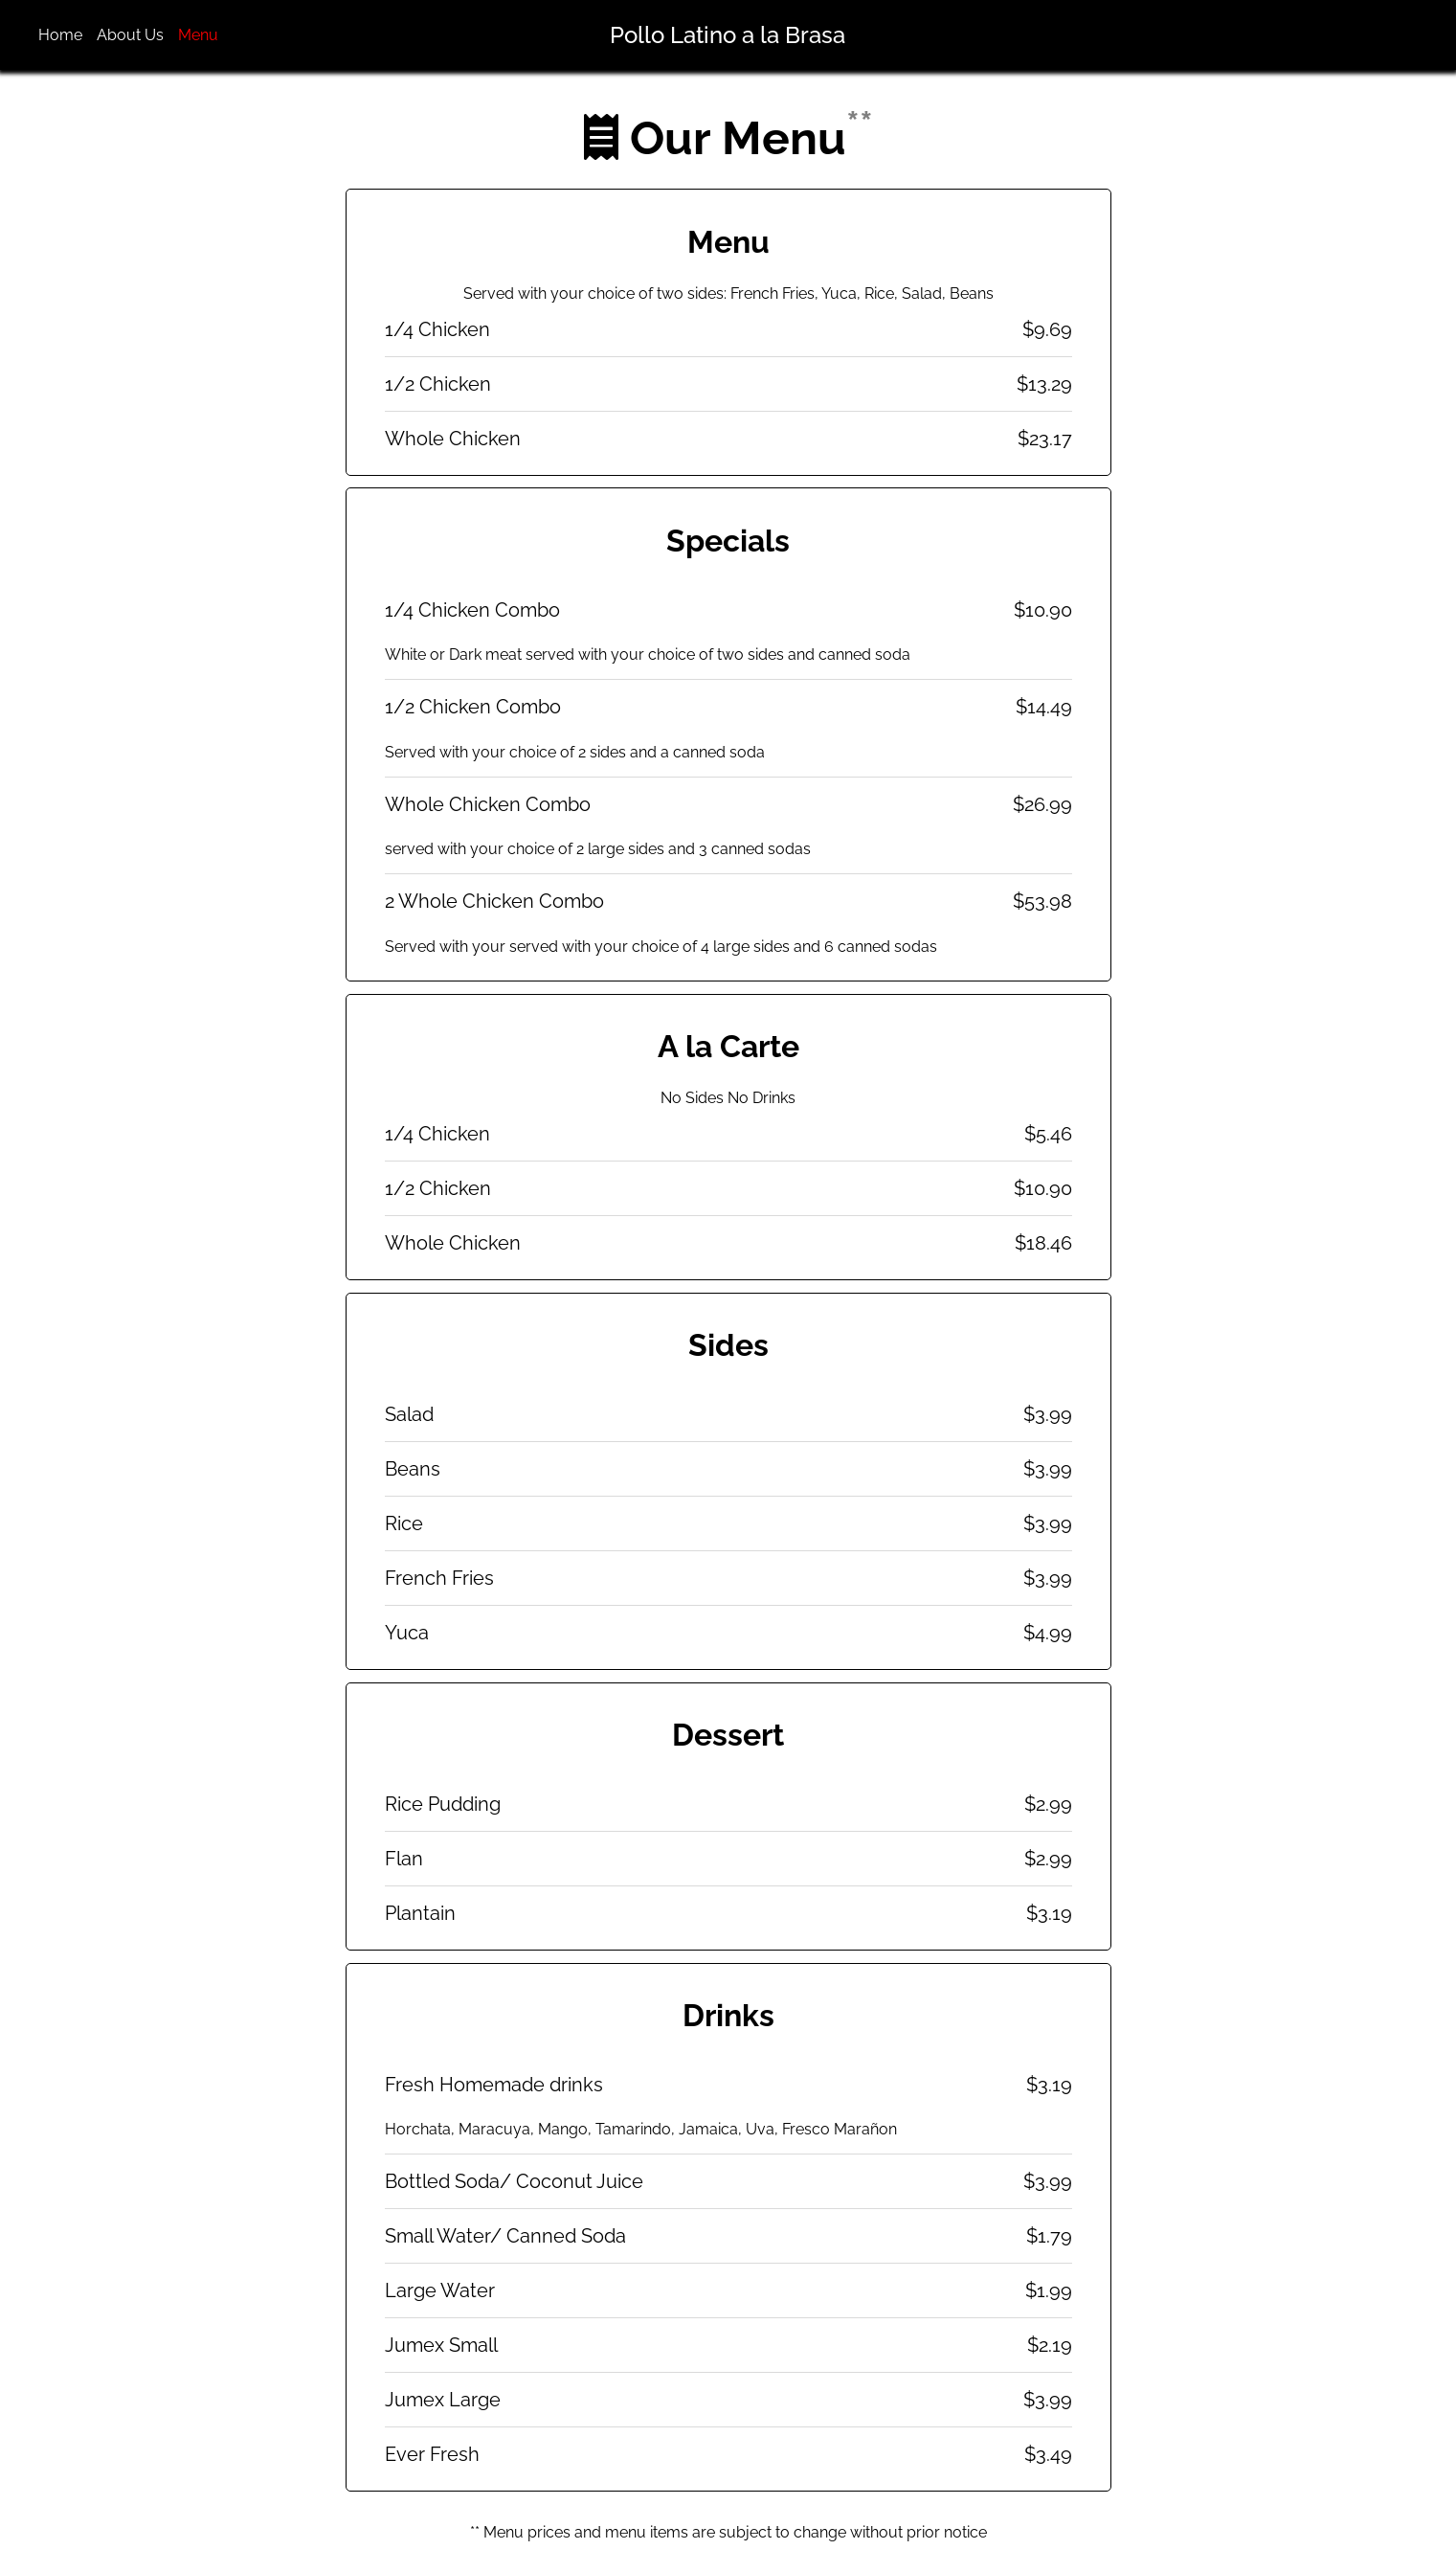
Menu (198, 35)
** (859, 124)
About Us (130, 35)
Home (60, 35)
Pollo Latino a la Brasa (727, 35)
